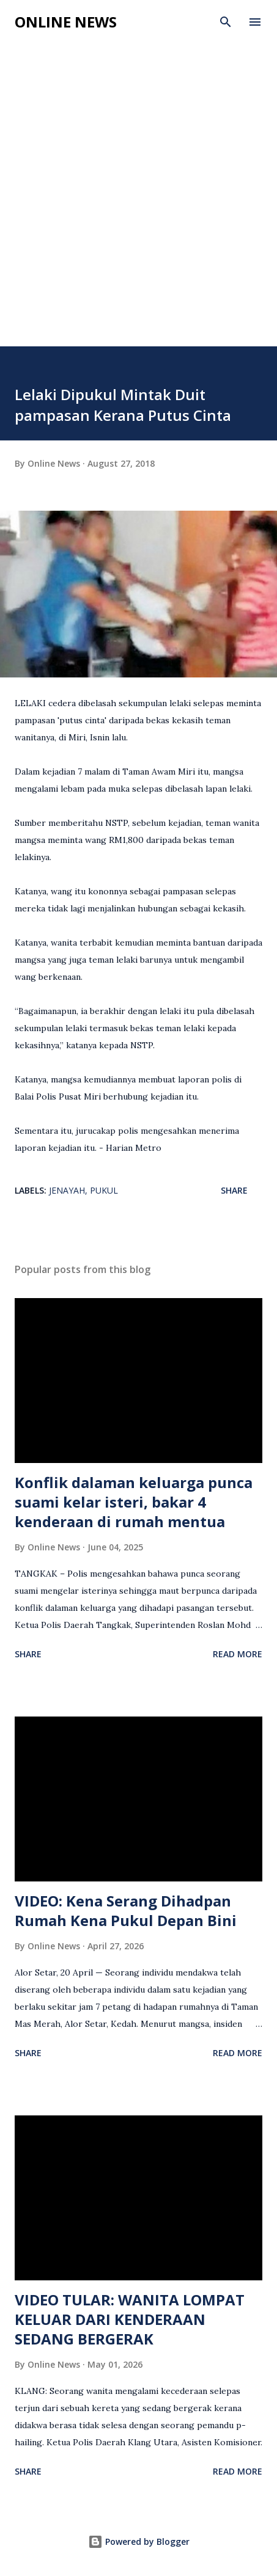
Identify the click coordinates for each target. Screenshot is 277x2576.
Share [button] (234, 1190)
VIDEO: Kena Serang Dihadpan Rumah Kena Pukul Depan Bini (126, 1910)
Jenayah (67, 1190)
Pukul (104, 1190)
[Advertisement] (138, 202)
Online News (66, 22)
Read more (237, 1654)
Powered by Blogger (139, 2541)
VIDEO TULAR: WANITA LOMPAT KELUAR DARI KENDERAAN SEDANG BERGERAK (130, 2319)
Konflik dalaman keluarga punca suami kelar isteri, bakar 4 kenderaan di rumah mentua (134, 1501)
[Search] (225, 22)
